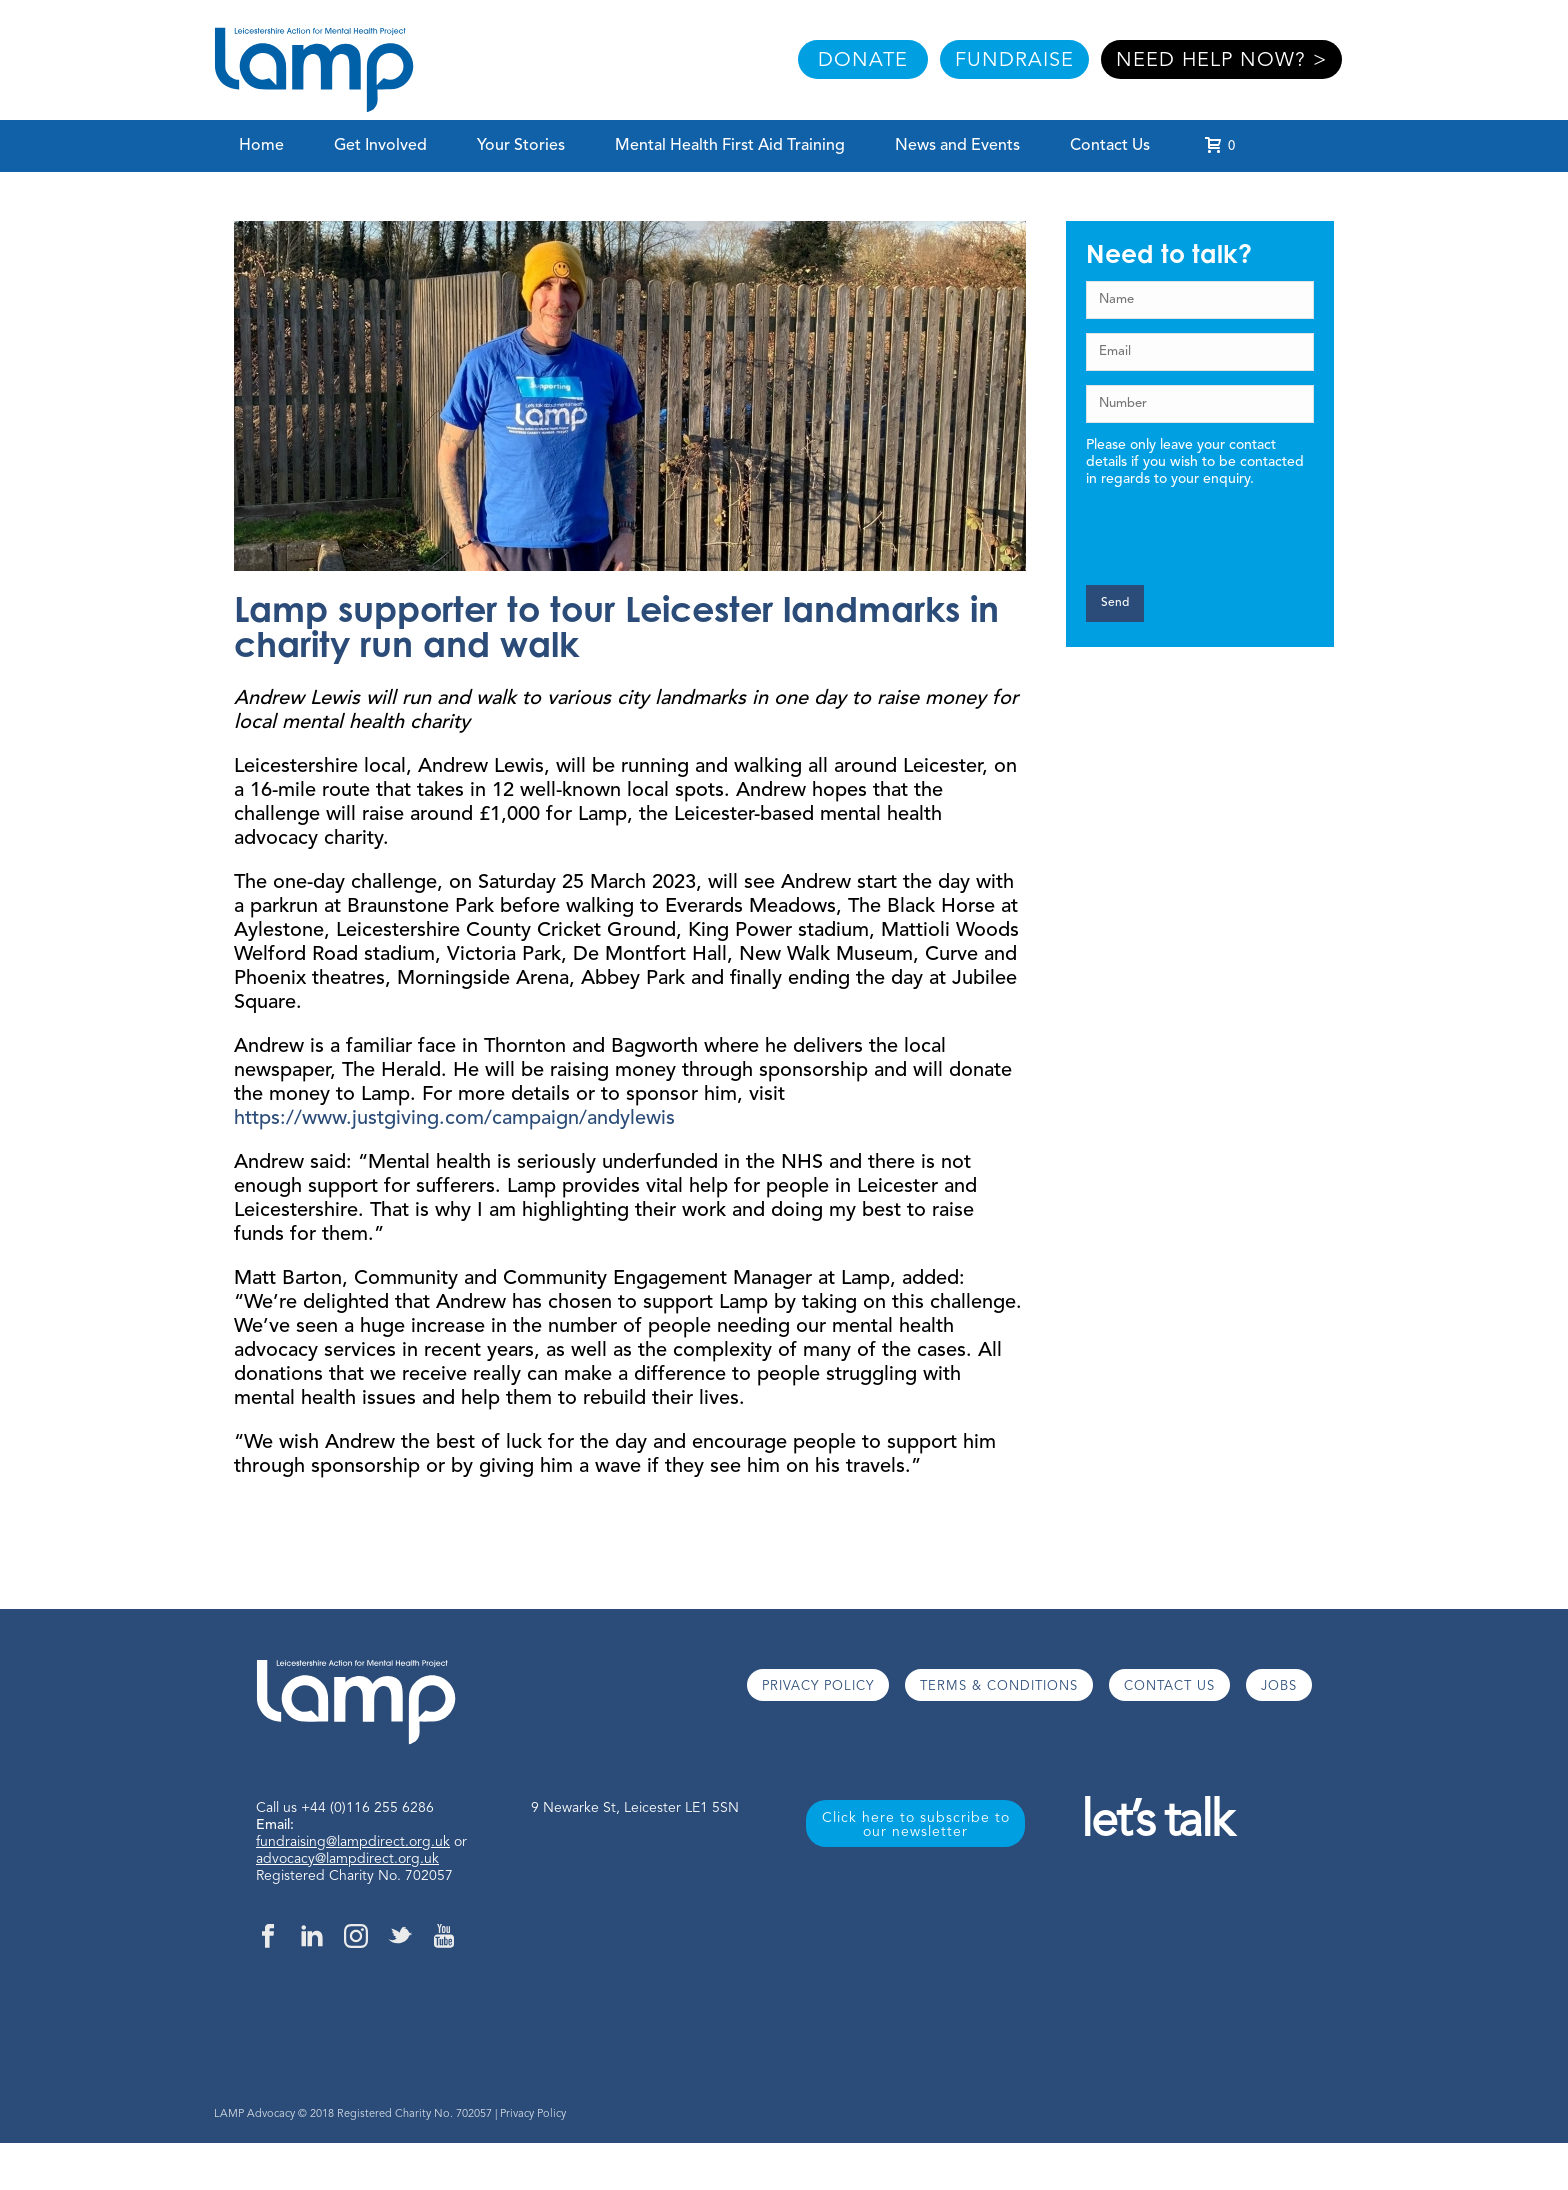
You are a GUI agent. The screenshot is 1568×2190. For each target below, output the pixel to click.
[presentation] (1200, 526)
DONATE (863, 61)
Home (261, 146)
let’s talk (1156, 1823)
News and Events (957, 146)
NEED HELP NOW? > (1221, 61)
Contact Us (1110, 146)
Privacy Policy (533, 2114)
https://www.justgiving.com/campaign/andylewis (454, 1119)
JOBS (1279, 1686)
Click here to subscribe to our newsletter (916, 1825)
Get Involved (380, 146)
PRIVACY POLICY (818, 1686)
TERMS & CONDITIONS (999, 1686)
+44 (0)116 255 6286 (367, 1808)
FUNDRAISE (1014, 61)
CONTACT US (1169, 1686)
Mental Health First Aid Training (730, 146)
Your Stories (521, 146)
